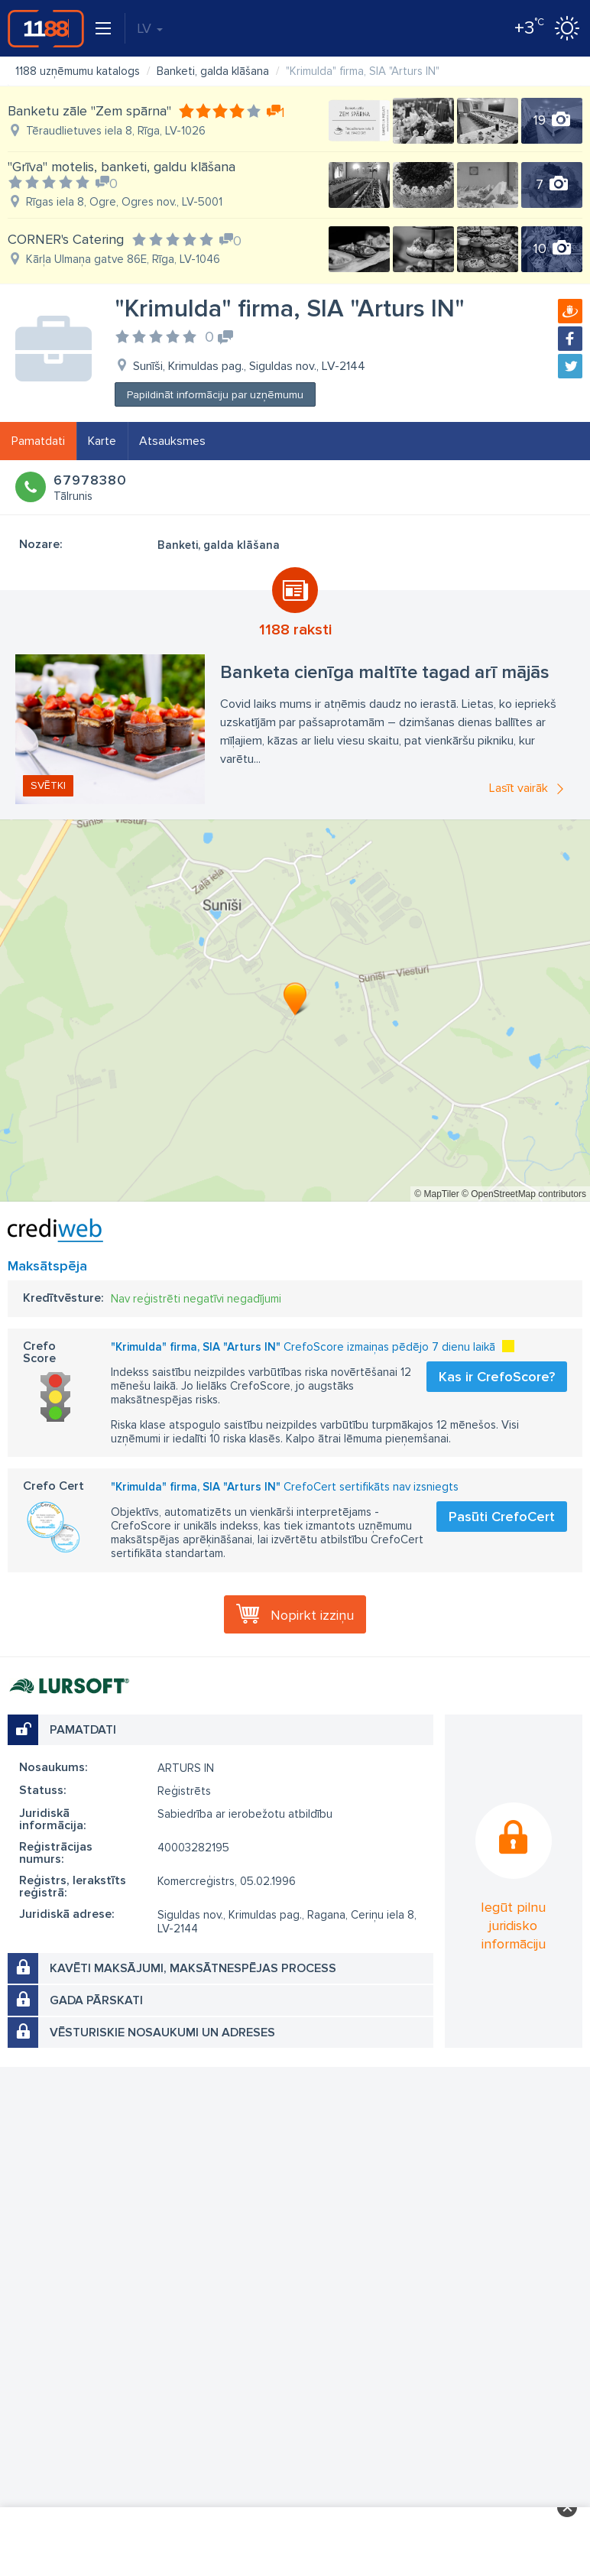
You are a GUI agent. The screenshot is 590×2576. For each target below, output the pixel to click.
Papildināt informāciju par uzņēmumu (215, 394)
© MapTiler (436, 1194)
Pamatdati (38, 441)
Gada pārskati (96, 2000)
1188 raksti (295, 630)
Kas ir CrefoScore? (497, 1376)
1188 (46, 28)
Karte (102, 441)
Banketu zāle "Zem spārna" (89, 110)
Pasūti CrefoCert (502, 1516)
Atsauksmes (172, 441)
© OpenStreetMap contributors (524, 1194)
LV (150, 28)
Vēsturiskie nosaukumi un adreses (162, 2032)
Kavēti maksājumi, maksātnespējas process (193, 1968)
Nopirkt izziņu (312, 1615)
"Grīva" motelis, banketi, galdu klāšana (121, 166)
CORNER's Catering (66, 239)
